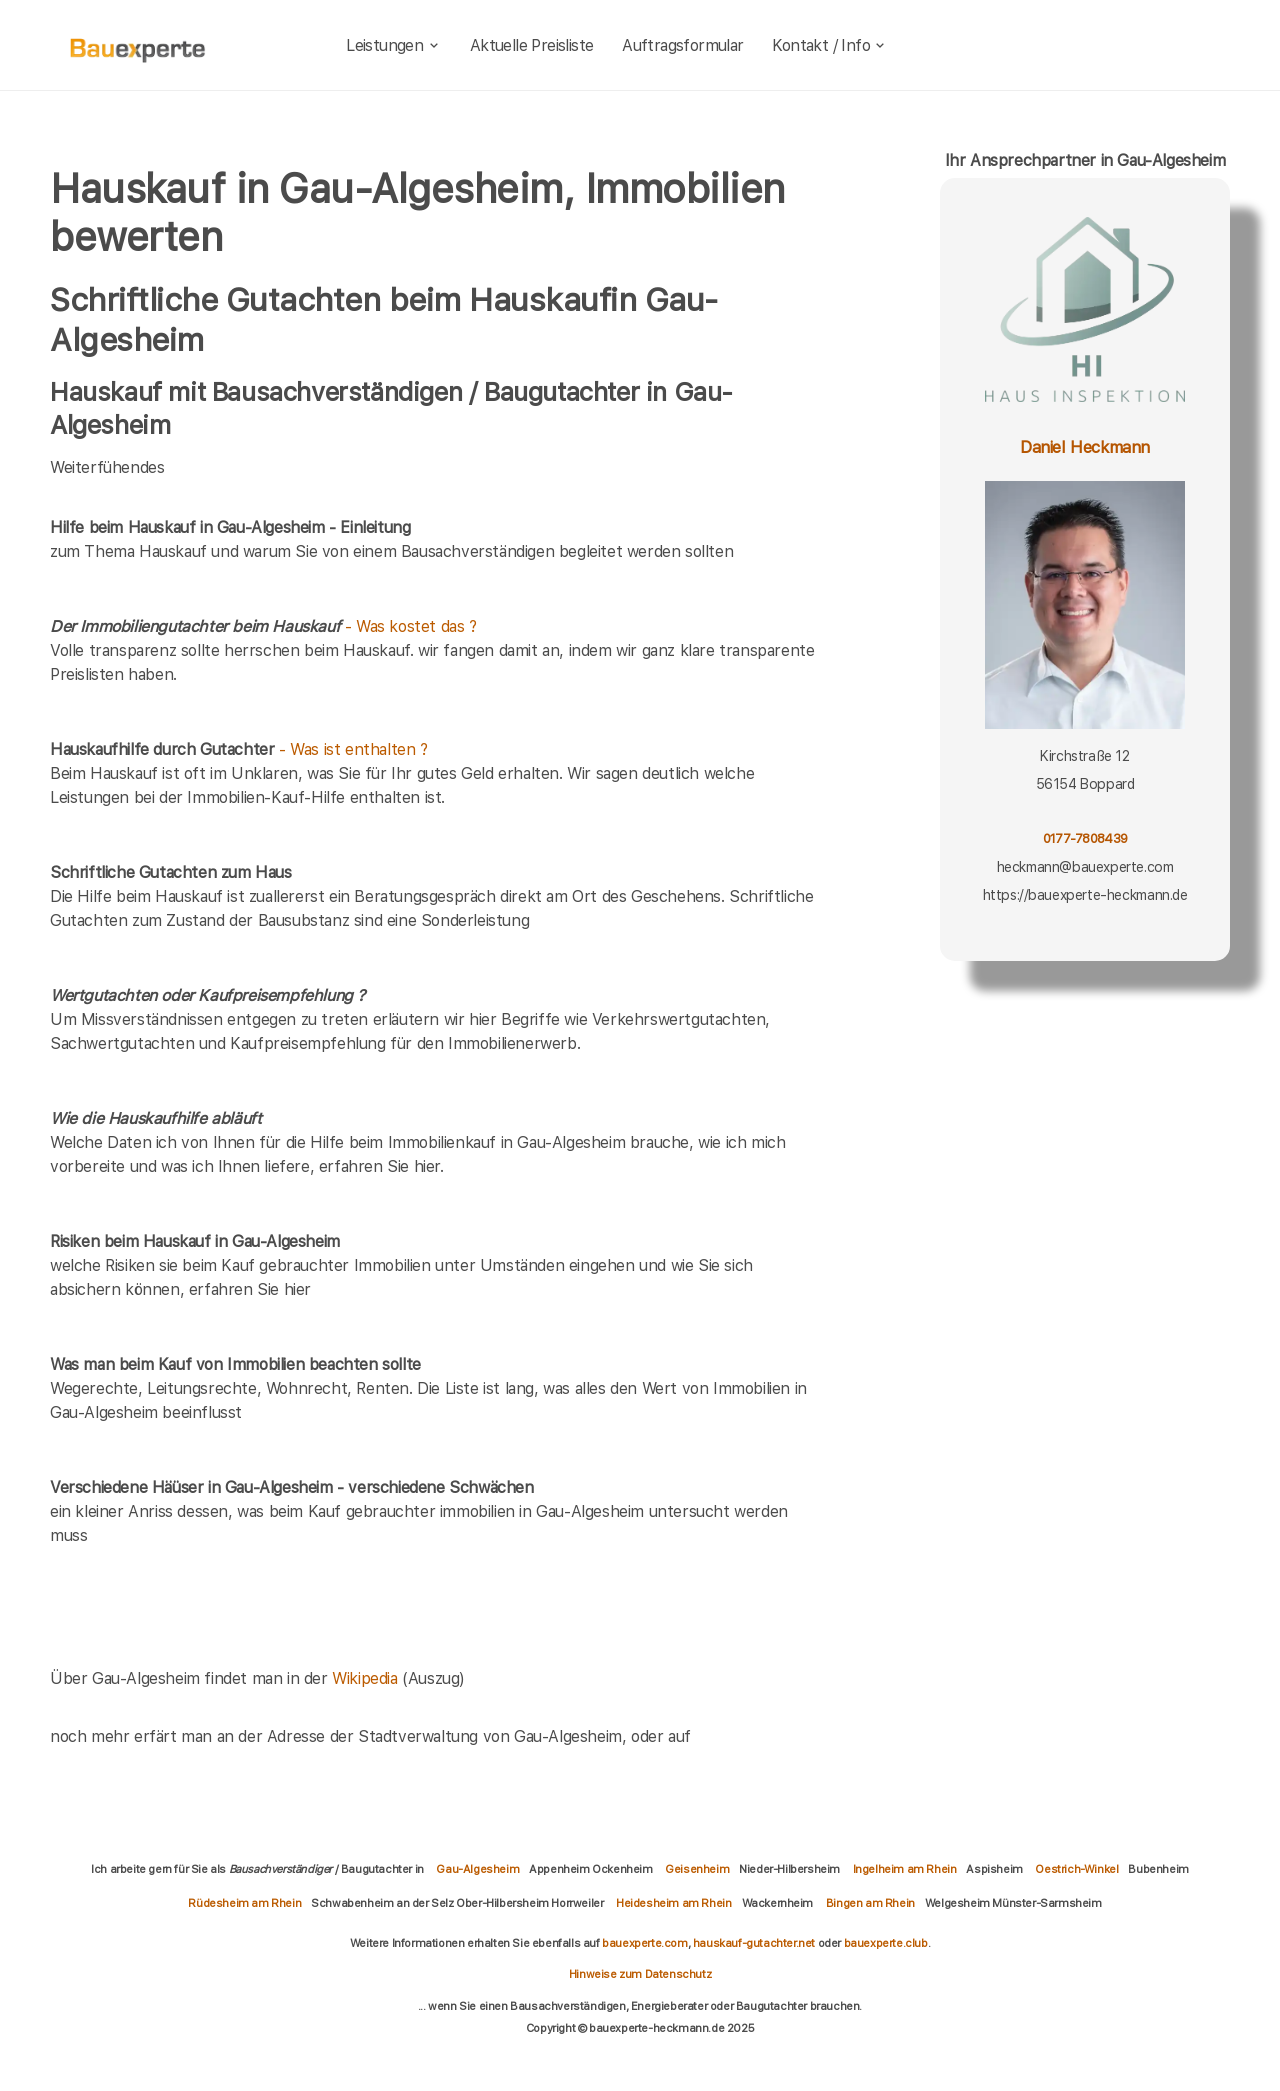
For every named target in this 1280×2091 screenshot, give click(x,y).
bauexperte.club (886, 1943)
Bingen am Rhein (870, 1903)
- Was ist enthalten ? (239, 749)
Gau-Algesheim (477, 1869)
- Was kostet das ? (263, 626)
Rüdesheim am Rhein (244, 1903)
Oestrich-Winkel (1076, 1869)
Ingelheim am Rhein (905, 1869)
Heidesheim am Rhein (673, 1903)
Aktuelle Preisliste (532, 45)
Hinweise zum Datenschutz (640, 1974)
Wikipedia (367, 1678)
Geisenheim (697, 1869)
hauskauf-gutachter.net (754, 1943)
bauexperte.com (644, 1943)
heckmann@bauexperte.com (1085, 867)
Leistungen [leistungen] (393, 45)
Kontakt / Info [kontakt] (829, 45)
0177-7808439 (1085, 838)
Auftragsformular (682, 45)
